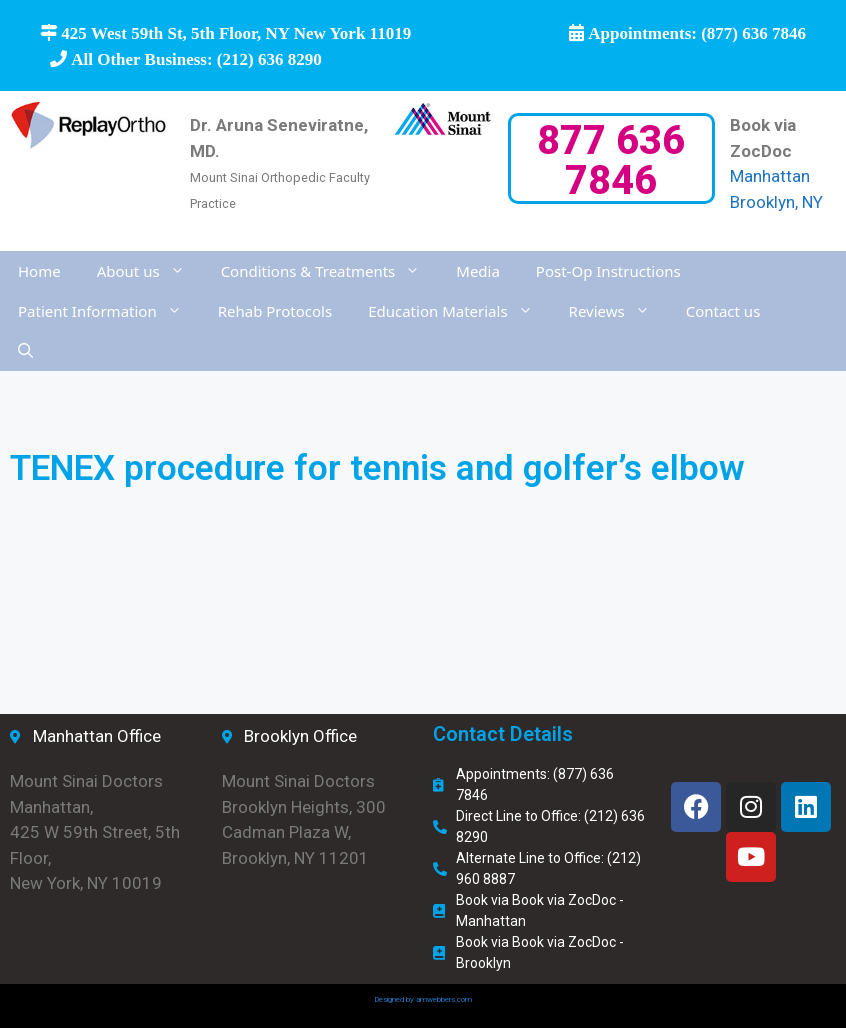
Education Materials (459, 311)
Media (478, 271)
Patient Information (109, 311)
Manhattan (770, 176)
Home (39, 271)
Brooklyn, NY (776, 202)
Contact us (723, 311)
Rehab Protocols (275, 311)
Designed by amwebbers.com (423, 999)
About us (150, 271)
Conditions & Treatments (330, 271)
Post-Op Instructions (608, 271)
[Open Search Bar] (25, 351)
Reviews (618, 311)
